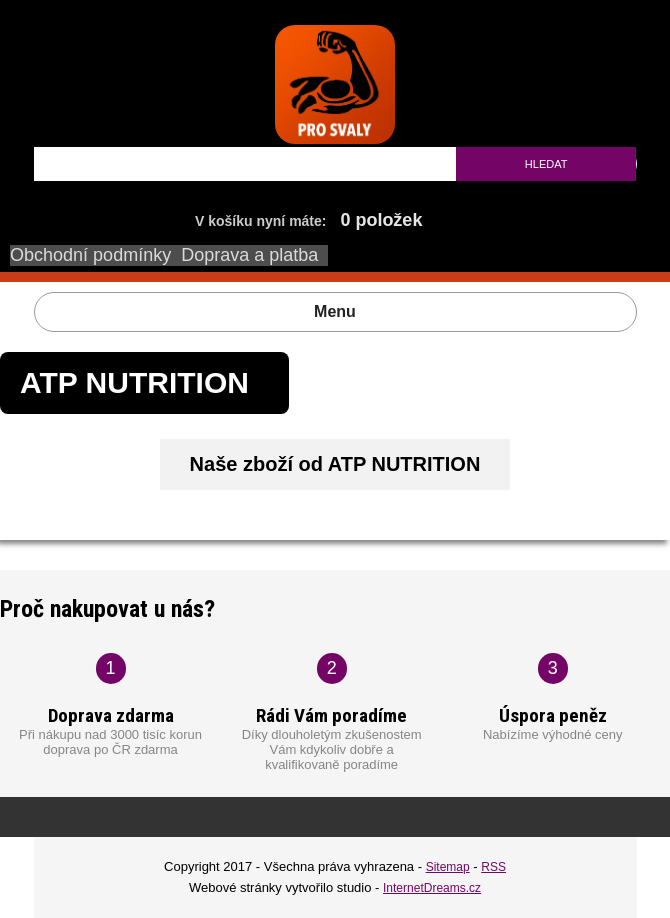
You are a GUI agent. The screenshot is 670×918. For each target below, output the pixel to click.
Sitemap (448, 867)
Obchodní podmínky (90, 255)
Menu (335, 311)
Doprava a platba (249, 255)
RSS (493, 867)
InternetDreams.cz (432, 888)
